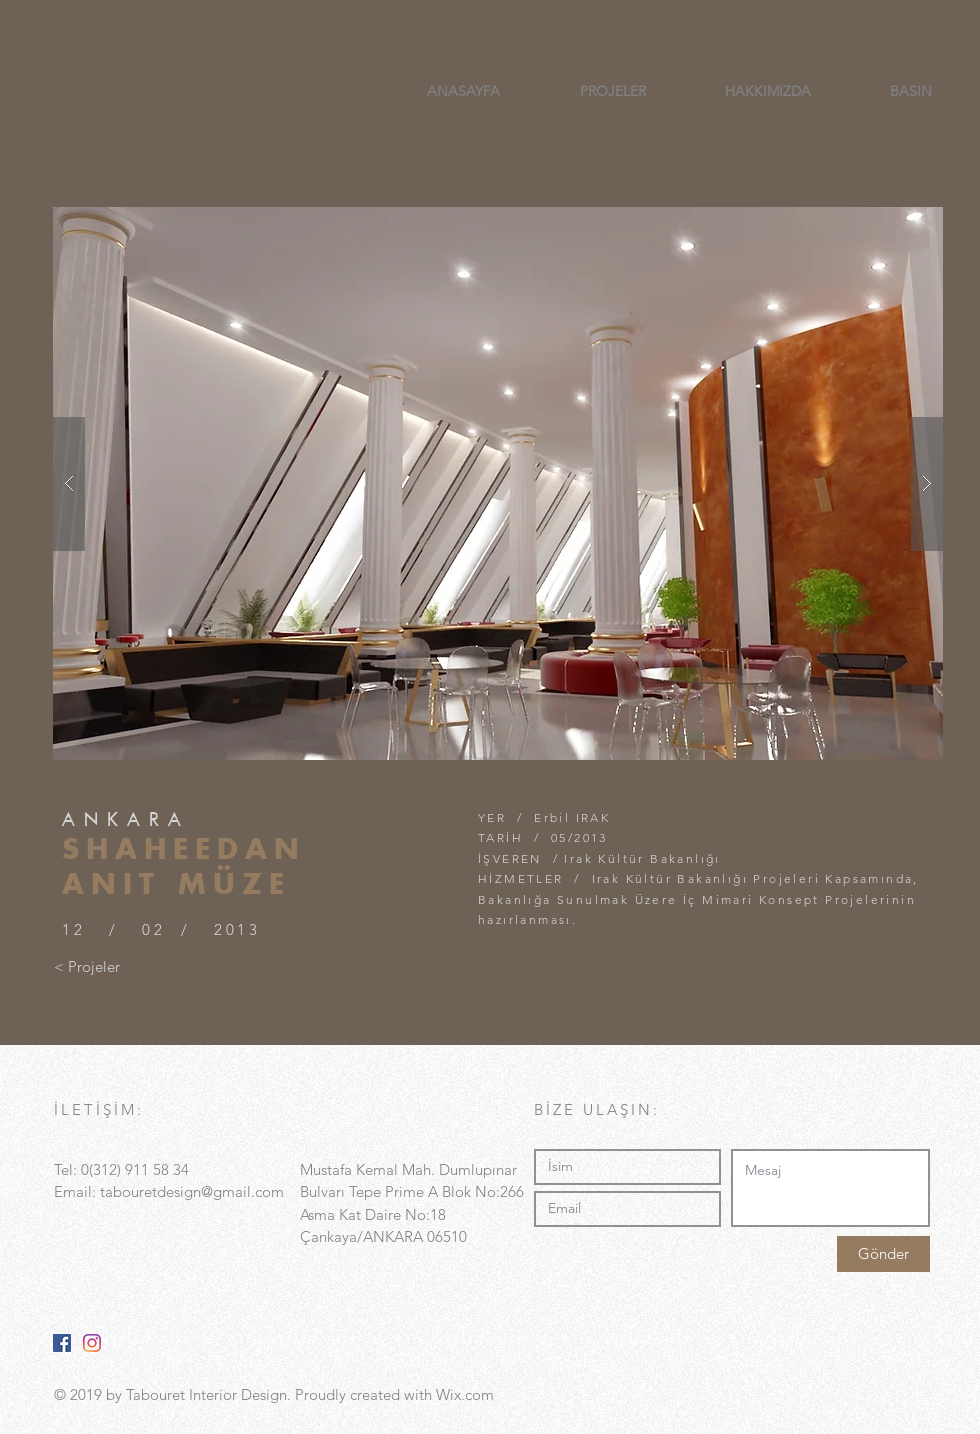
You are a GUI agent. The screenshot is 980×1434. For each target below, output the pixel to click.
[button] (498, 483)
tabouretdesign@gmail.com (192, 1191)
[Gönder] (883, 1254)
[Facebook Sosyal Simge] (62, 1343)
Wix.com (465, 1394)
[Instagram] (92, 1343)
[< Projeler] (87, 966)
